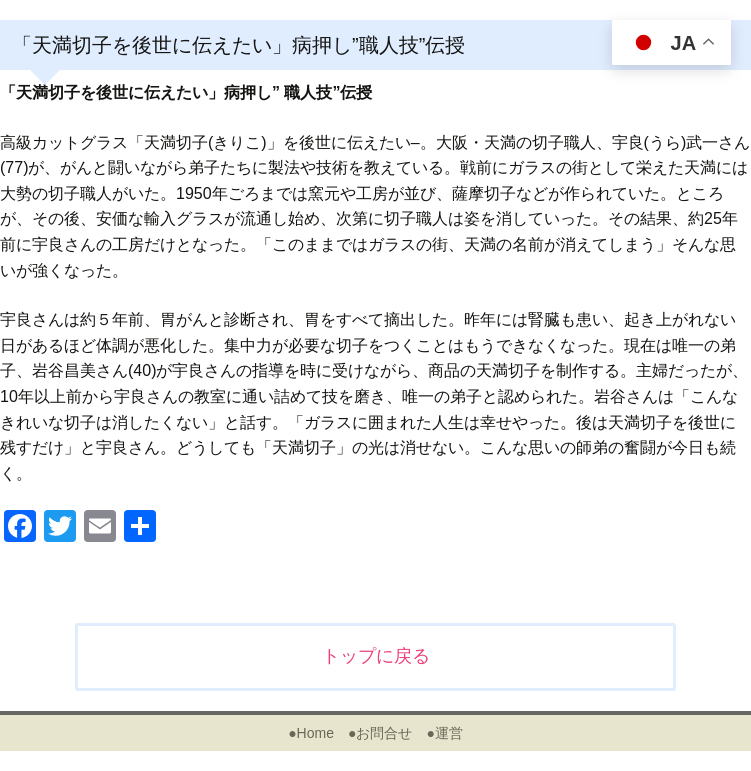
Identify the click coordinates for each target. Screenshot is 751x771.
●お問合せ (380, 733)
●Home (311, 733)
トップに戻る (376, 656)
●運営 (444, 733)
